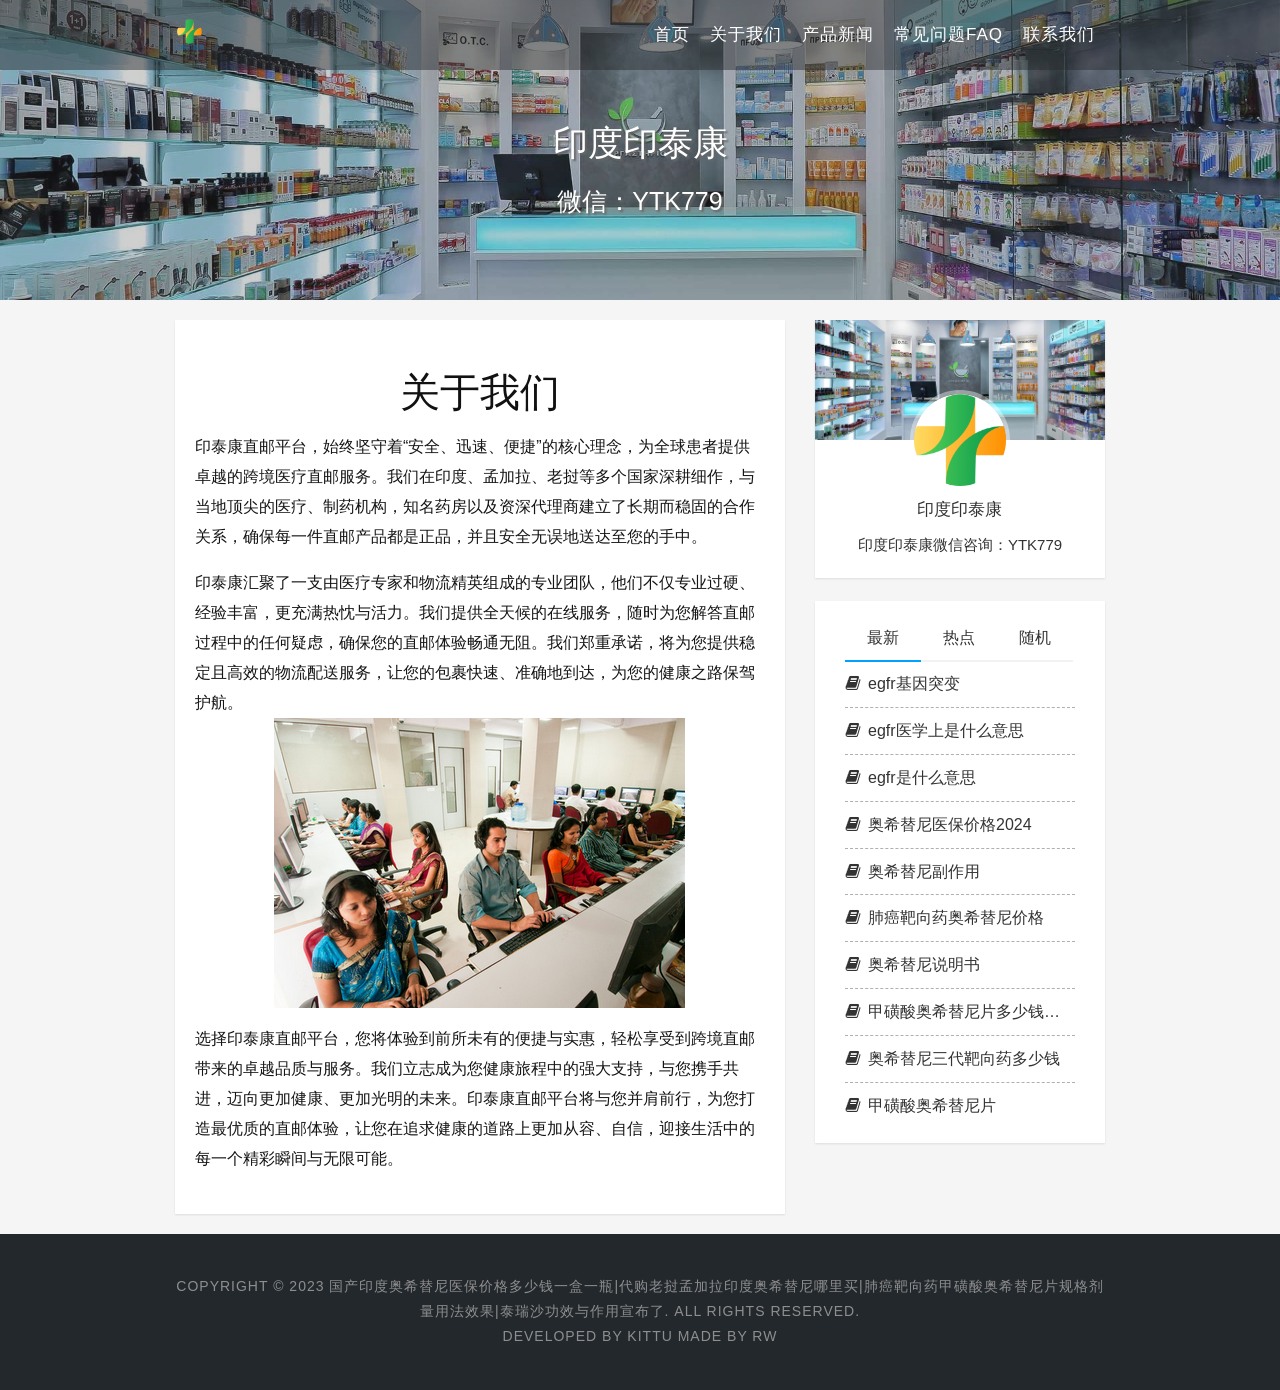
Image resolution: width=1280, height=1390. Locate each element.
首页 (672, 34)
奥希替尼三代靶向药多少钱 (952, 1058)
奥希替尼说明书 (912, 964)
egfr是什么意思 (910, 777)
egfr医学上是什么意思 (934, 730)
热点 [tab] (959, 637)
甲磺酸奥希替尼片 (920, 1105)
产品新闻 (838, 34)
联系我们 (1059, 34)
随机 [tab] (1035, 637)
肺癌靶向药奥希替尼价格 (944, 917)
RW (764, 1336)
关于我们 (746, 34)
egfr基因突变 (902, 683)
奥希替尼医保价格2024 (938, 824)
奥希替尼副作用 (912, 871)
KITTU (649, 1336)
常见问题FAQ (948, 34)
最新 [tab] (883, 637)
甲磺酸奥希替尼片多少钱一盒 (960, 1011)
